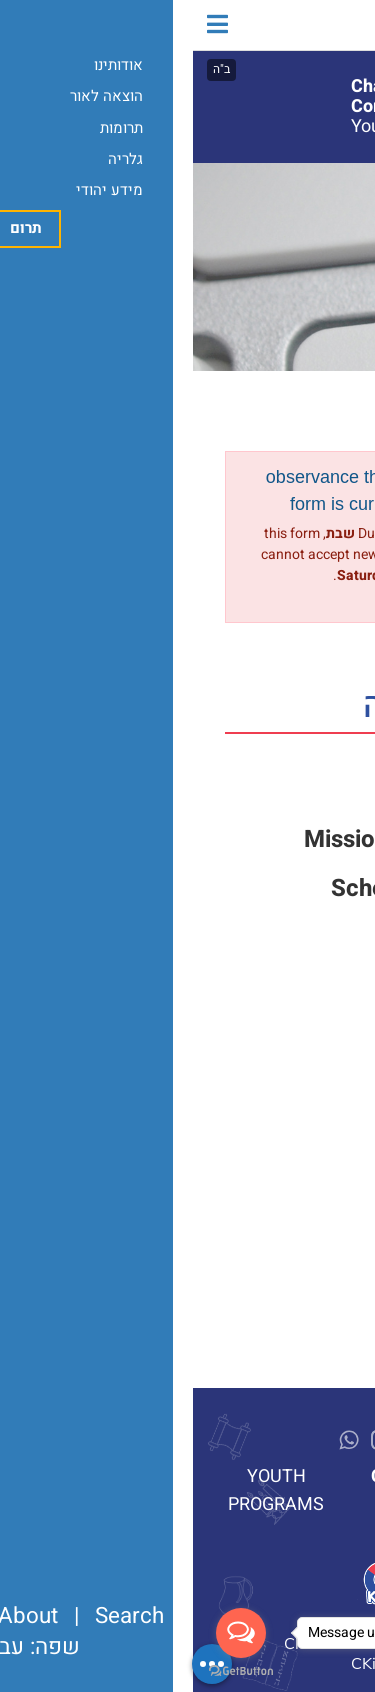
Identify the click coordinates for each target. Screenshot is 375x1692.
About (324, 177)
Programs (309, 205)
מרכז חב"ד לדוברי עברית (284, 25)
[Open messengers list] (48, 1633)
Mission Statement (212, 839)
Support (269, 790)
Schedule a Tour (225, 888)
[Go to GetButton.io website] (48, 1671)
